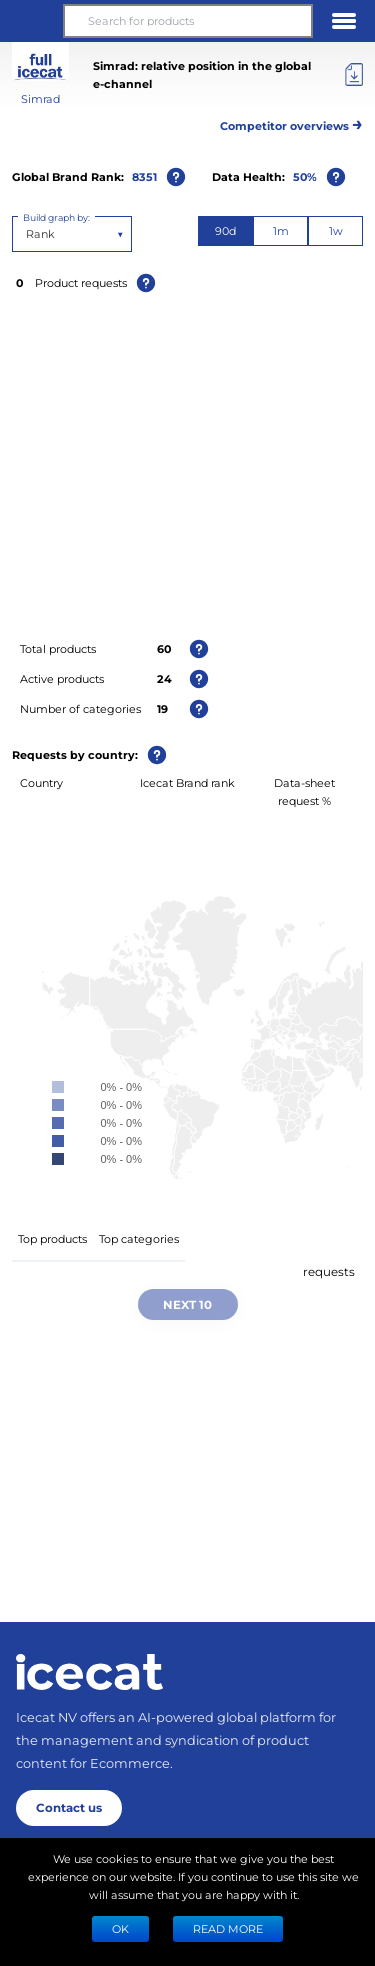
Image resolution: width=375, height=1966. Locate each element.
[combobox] (27, 234)
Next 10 (187, 1304)
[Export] (354, 75)
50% (305, 176)
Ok (120, 1928)
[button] (31, 21)
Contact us (69, 1807)
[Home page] (89, 1672)
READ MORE (228, 1928)
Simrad (40, 98)
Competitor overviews (291, 122)
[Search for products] (187, 21)
